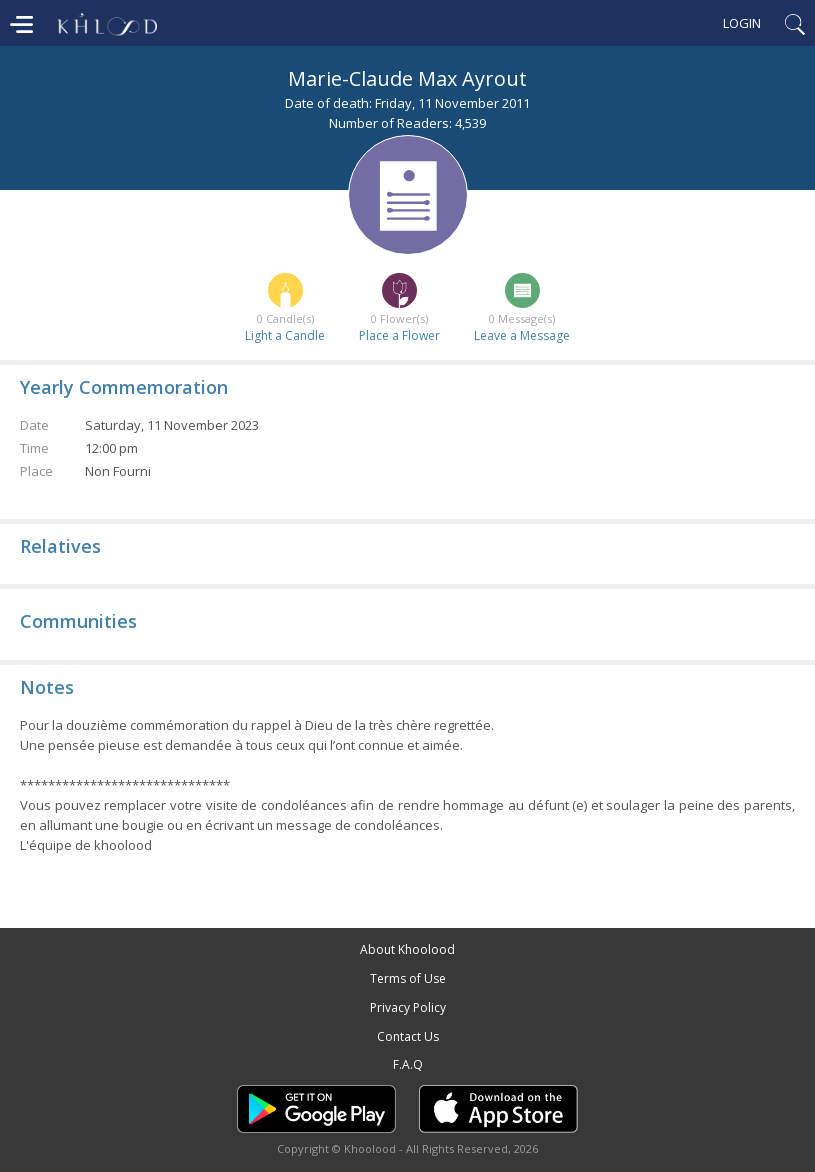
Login (742, 23)
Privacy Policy (408, 1007)
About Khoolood (407, 949)
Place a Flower (399, 335)
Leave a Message (522, 335)
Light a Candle (285, 335)
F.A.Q (408, 1064)
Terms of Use (408, 978)
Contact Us (408, 1036)
